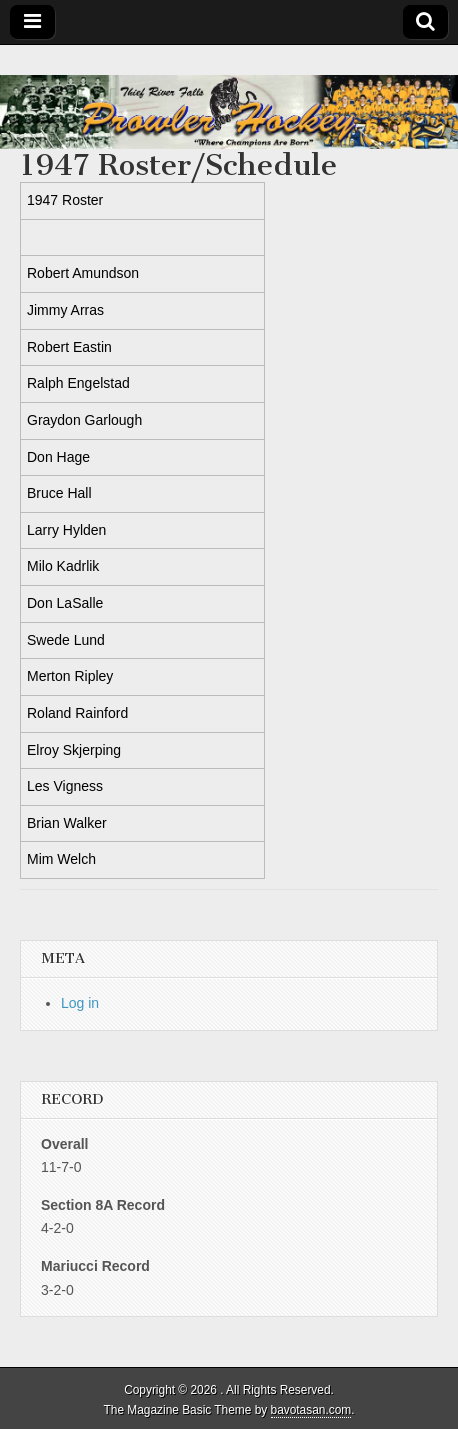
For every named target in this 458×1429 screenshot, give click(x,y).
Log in (80, 1003)
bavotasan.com (311, 1410)
